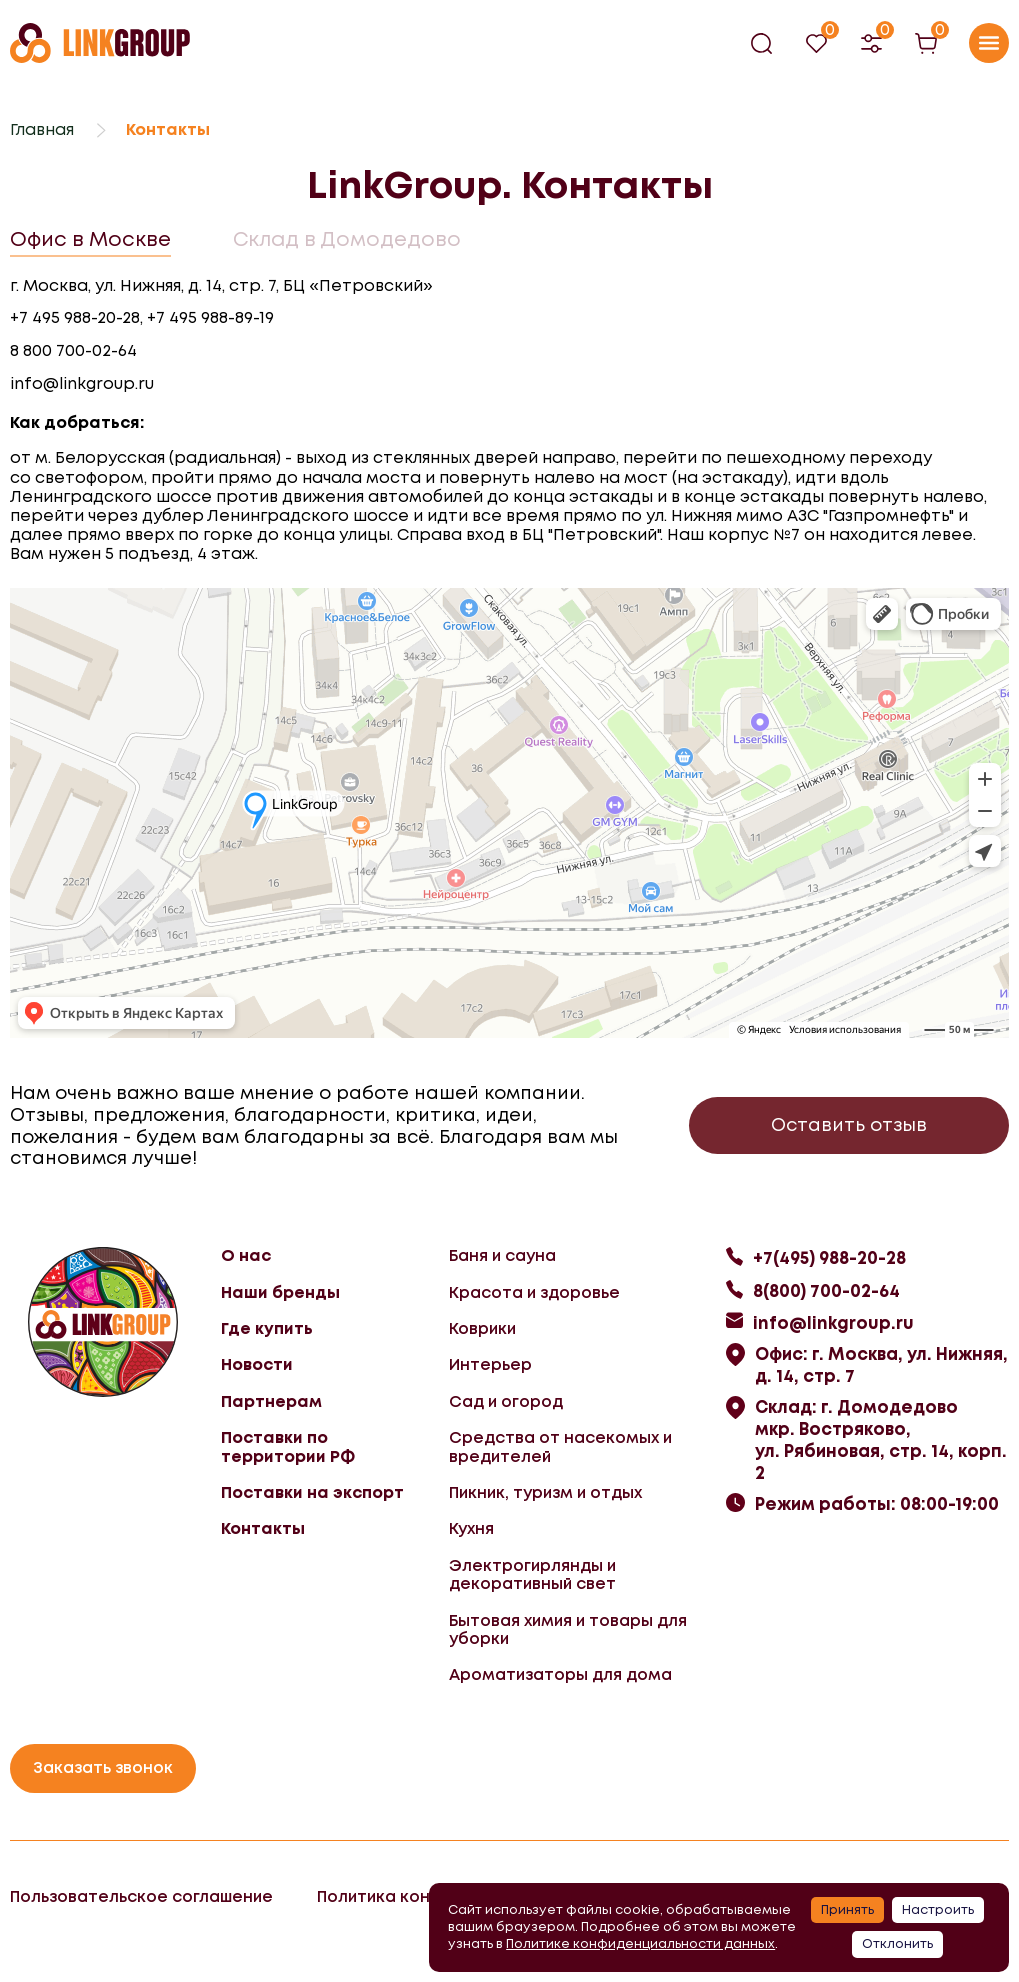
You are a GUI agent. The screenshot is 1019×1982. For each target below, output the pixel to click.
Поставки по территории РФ (288, 1446)
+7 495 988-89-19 (210, 318)
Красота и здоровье (534, 1292)
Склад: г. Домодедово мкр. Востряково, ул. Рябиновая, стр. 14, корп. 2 (881, 1440)
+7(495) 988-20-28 (829, 1258)
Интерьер (490, 1364)
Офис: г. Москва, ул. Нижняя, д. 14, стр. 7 (881, 1365)
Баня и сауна (502, 1255)
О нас (246, 1255)
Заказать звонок (103, 1767)
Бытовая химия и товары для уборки (568, 1629)
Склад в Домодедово (347, 239)
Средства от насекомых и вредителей (560, 1446)
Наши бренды (280, 1292)
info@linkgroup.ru (82, 384)
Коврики (482, 1328)
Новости (257, 1364)
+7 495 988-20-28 (75, 318)
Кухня (471, 1528)
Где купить (267, 1328)
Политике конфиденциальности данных (640, 1943)
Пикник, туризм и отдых (545, 1492)
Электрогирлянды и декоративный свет (532, 1574)
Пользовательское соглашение (141, 1896)
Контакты (263, 1528)
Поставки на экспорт (312, 1492)
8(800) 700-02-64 (826, 1291)
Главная (42, 129)
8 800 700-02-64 (73, 351)
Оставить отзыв (849, 1124)
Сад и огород (506, 1401)
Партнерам (271, 1401)
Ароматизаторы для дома (560, 1674)
